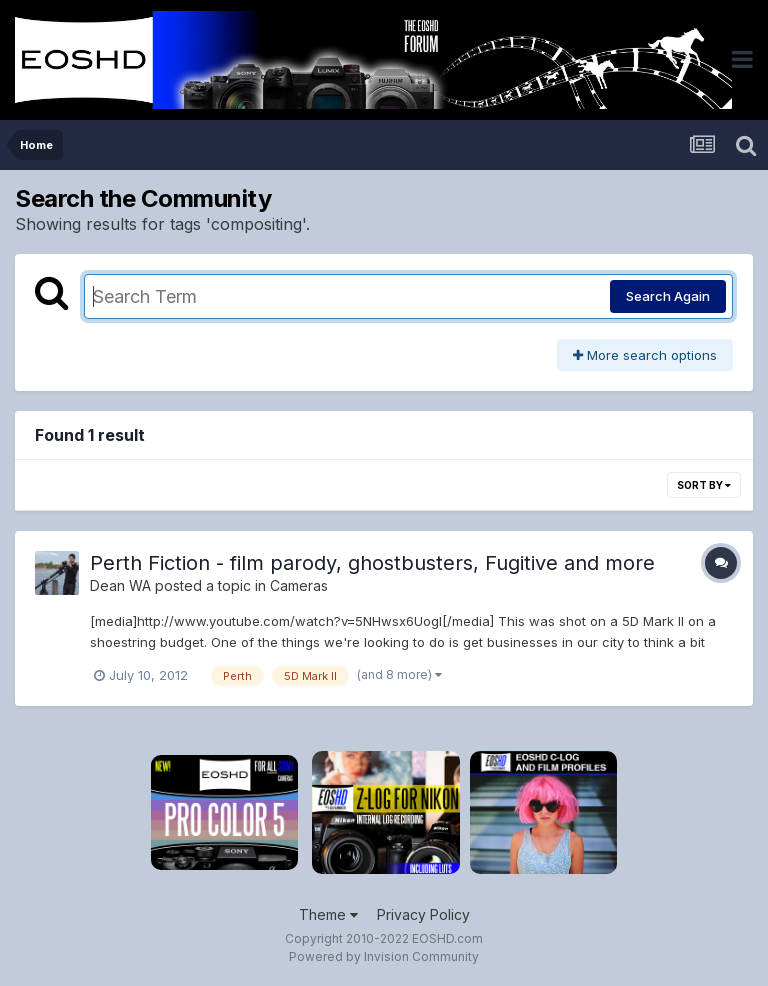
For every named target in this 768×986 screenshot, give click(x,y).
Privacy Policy (423, 914)
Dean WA (120, 585)
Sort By (704, 485)
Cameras (299, 585)
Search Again (668, 296)
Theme (328, 914)
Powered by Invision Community (384, 956)
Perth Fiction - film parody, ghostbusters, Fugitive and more (372, 563)
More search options (645, 355)
